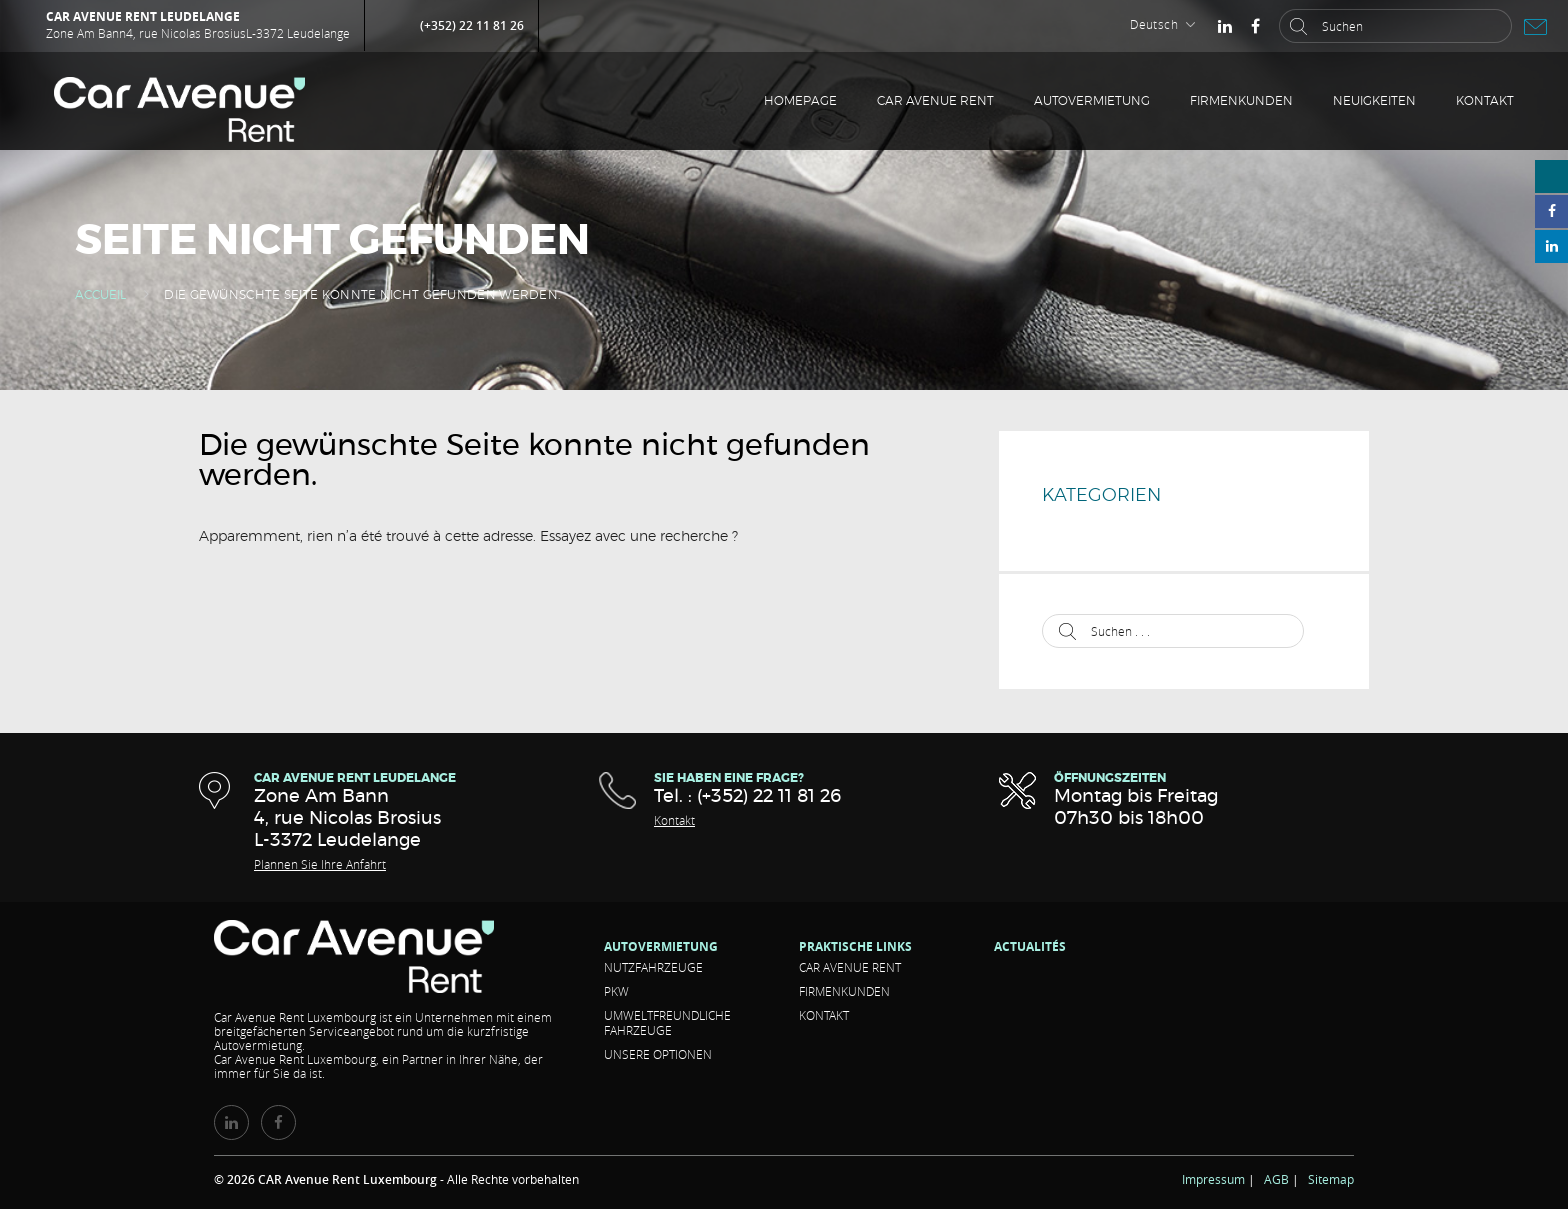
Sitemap (1331, 1179)
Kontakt (1485, 101)
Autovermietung (1092, 101)
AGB (1276, 1179)
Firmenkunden (1241, 101)
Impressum (1213, 1179)
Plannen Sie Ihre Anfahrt (320, 864)
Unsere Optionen (658, 1054)
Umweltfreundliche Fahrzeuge (667, 1022)
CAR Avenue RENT (935, 101)
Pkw (616, 991)
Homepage (800, 101)
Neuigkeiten (1374, 101)
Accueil (100, 295)
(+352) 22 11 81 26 (472, 25)
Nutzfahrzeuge (653, 967)
